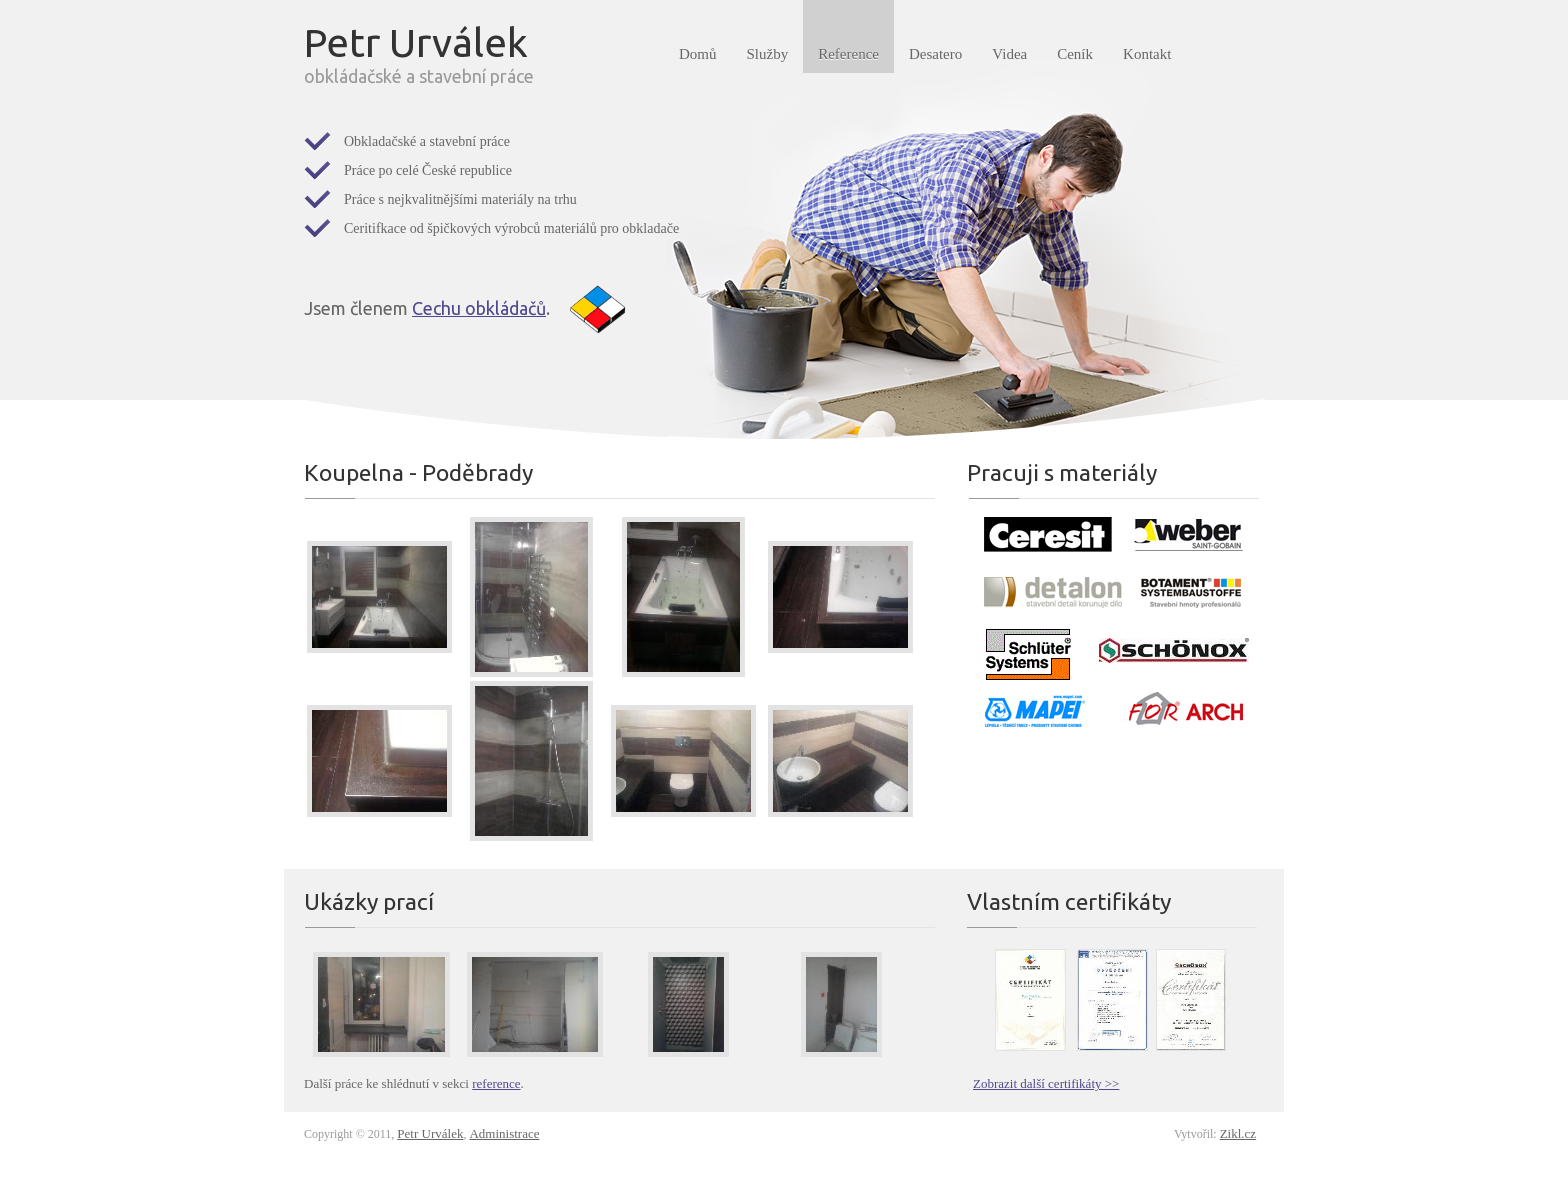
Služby (768, 54)
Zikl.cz (1238, 1133)
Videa (1009, 54)
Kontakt (1147, 54)
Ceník (1075, 54)
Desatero (935, 54)
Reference (848, 54)
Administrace (504, 1133)
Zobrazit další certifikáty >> (1046, 1083)
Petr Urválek (430, 1133)
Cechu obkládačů (479, 308)
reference (496, 1083)
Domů (698, 54)
